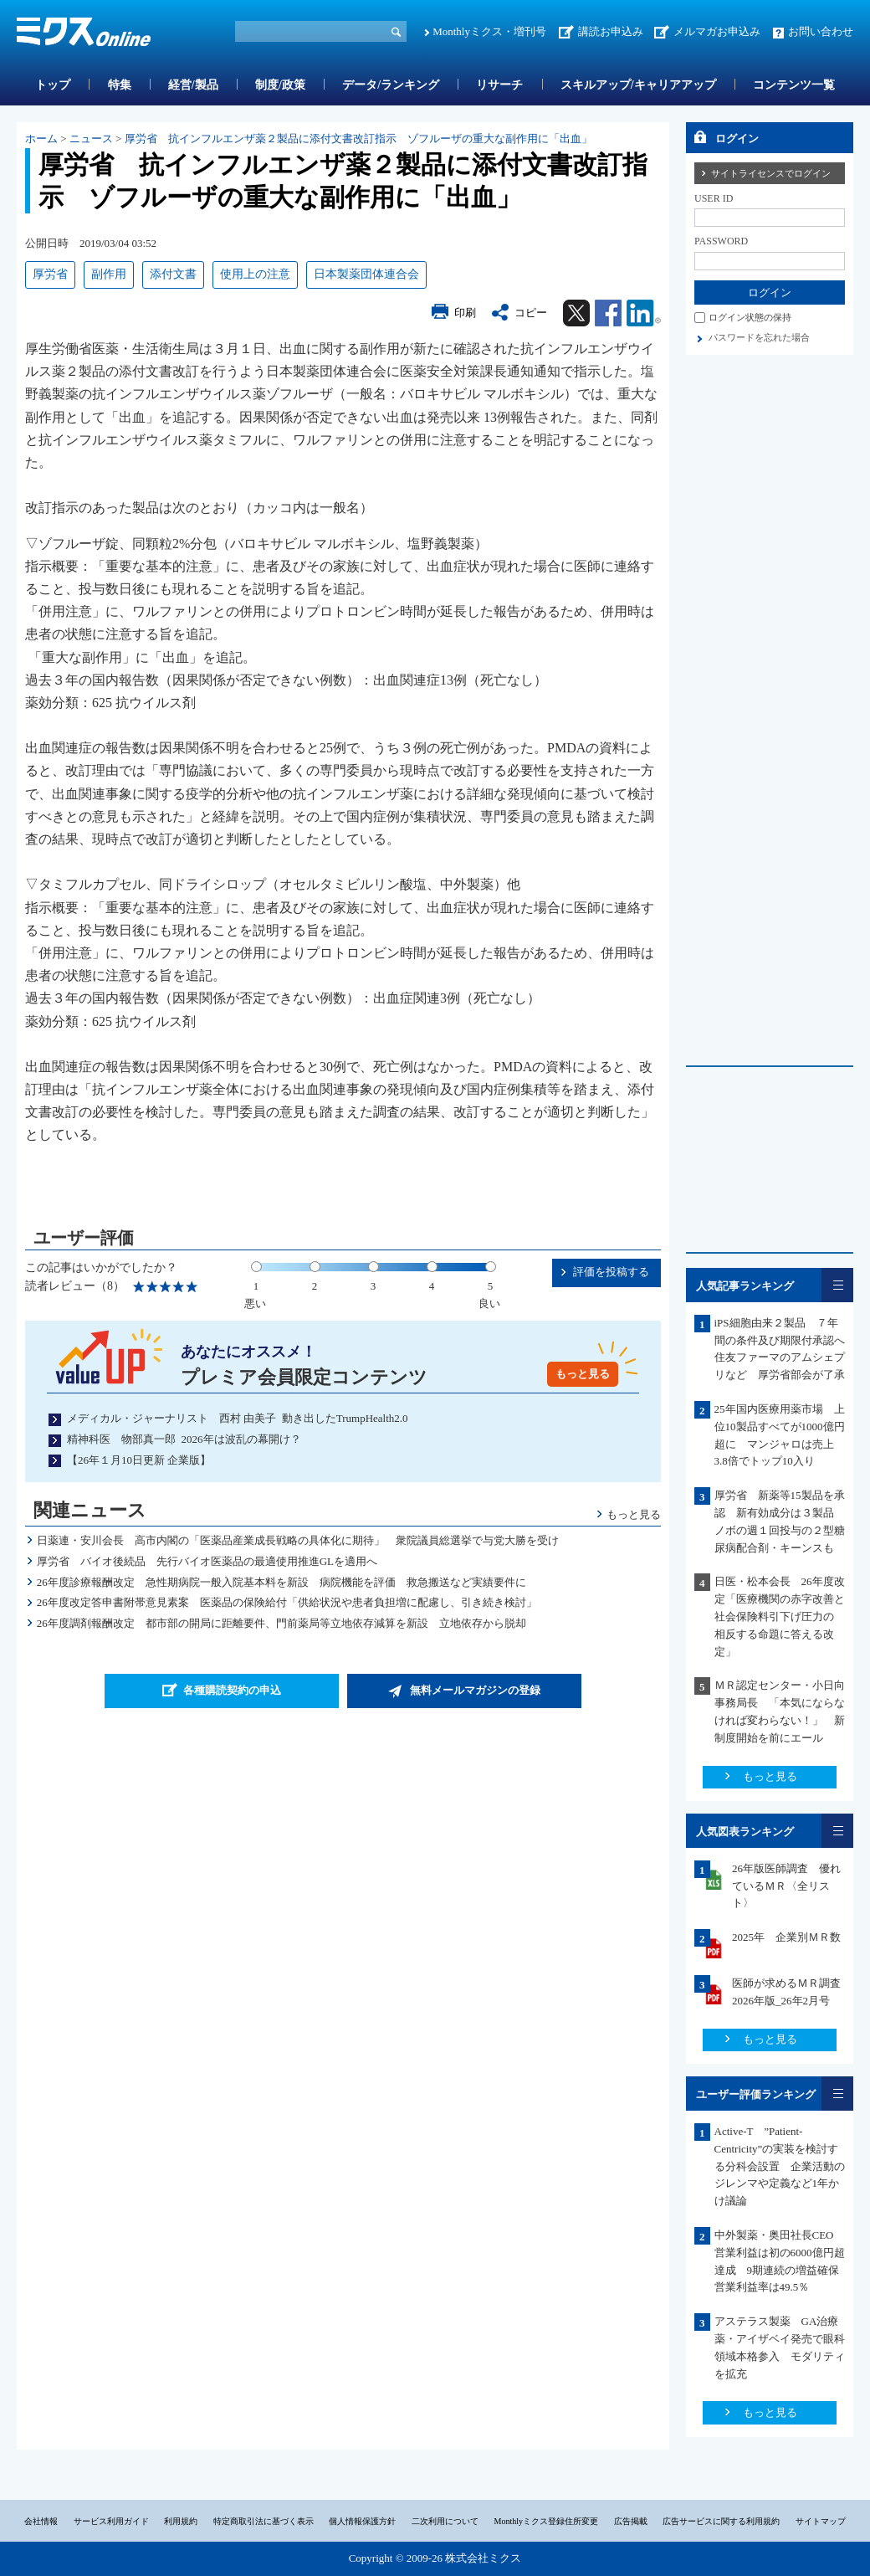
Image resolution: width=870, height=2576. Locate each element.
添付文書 (173, 274)
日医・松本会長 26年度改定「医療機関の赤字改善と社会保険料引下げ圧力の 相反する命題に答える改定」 (779, 1616)
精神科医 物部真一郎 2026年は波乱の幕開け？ (184, 1439)
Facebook (608, 313)
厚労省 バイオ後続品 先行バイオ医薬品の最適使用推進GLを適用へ (207, 1561)
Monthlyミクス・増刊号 (489, 31)
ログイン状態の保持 (750, 317)
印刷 (465, 312)
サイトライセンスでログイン (771, 173)
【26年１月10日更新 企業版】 (139, 1460)
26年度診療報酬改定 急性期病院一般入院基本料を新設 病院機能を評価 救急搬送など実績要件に (281, 1582)
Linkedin (644, 313)
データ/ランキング (390, 85)
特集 (119, 85)
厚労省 (50, 274)
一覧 (837, 1285)
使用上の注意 (255, 274)
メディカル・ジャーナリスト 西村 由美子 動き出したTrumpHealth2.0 (237, 1418)
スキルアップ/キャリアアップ (638, 85)
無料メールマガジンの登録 (475, 1690)
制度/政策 (280, 85)
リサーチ (499, 85)
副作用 (108, 274)
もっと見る (582, 1374)
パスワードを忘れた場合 (759, 337)
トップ (52, 85)
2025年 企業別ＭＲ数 (786, 1937)
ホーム (41, 138)
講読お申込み (610, 31)
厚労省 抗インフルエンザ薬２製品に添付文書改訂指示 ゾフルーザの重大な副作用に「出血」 (358, 138)
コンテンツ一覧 (794, 85)
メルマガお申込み (716, 31)
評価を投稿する (611, 1271)
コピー (530, 312)
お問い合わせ (820, 31)
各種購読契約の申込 (232, 1690)
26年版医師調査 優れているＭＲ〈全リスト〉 (786, 1886)
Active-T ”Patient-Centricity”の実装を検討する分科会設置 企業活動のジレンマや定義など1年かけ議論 (779, 2166)
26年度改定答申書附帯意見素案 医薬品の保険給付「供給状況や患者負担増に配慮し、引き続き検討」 (287, 1602)
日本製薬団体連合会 (366, 274)
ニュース (91, 138)
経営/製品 (193, 85)
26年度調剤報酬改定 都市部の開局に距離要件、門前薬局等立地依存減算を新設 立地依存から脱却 (281, 1623)
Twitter (576, 313)
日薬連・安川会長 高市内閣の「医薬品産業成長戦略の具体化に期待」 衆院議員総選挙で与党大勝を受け (298, 1540)
